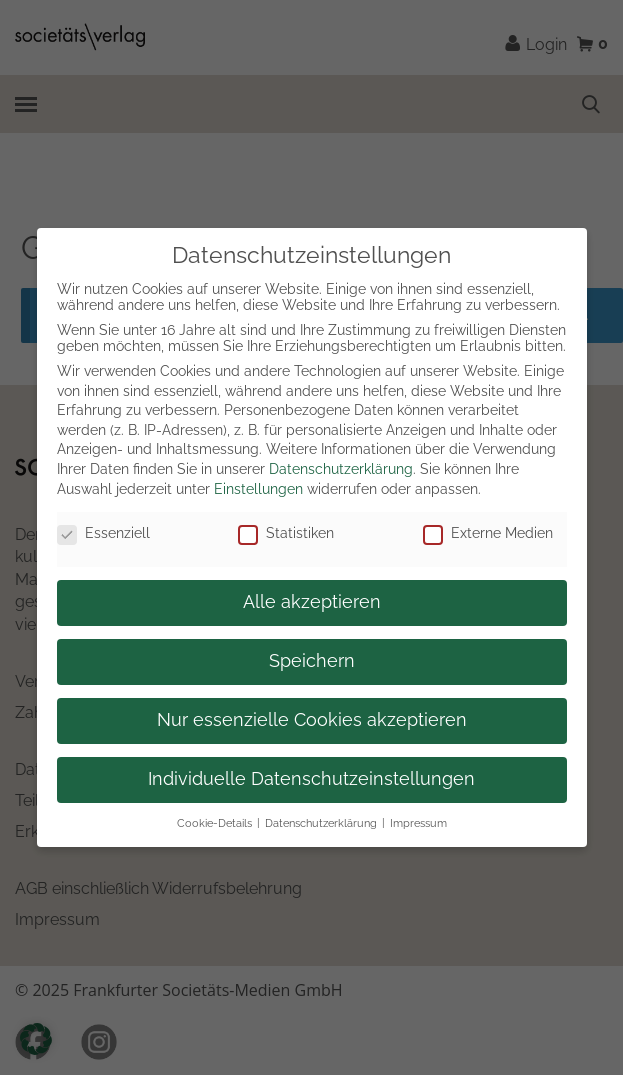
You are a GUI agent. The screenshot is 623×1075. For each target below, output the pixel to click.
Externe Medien (488, 533)
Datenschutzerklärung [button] (321, 823)
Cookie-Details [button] (214, 823)
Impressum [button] (418, 823)
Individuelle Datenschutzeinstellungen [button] (311, 779)
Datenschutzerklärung (341, 469)
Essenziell (103, 533)
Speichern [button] (312, 661)
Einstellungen (258, 489)
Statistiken (286, 533)
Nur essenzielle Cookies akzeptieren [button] (312, 720)
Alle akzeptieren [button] (312, 602)
